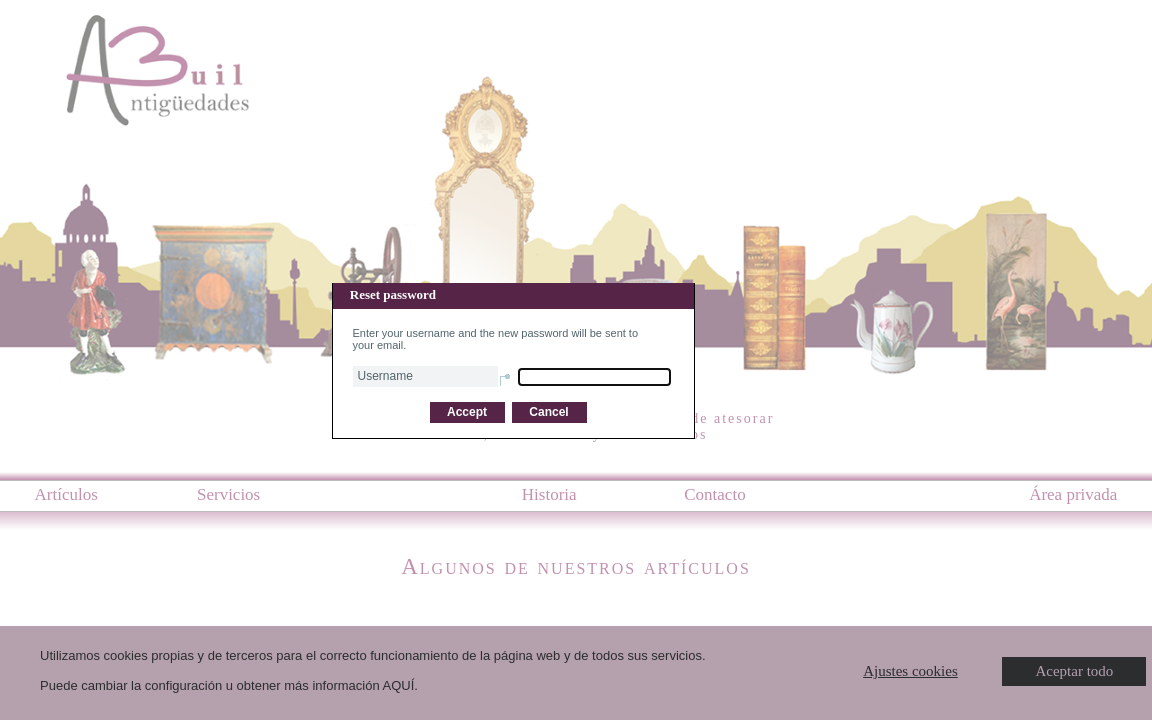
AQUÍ (399, 685)
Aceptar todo (1074, 671)
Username (385, 376)
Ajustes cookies (910, 671)
